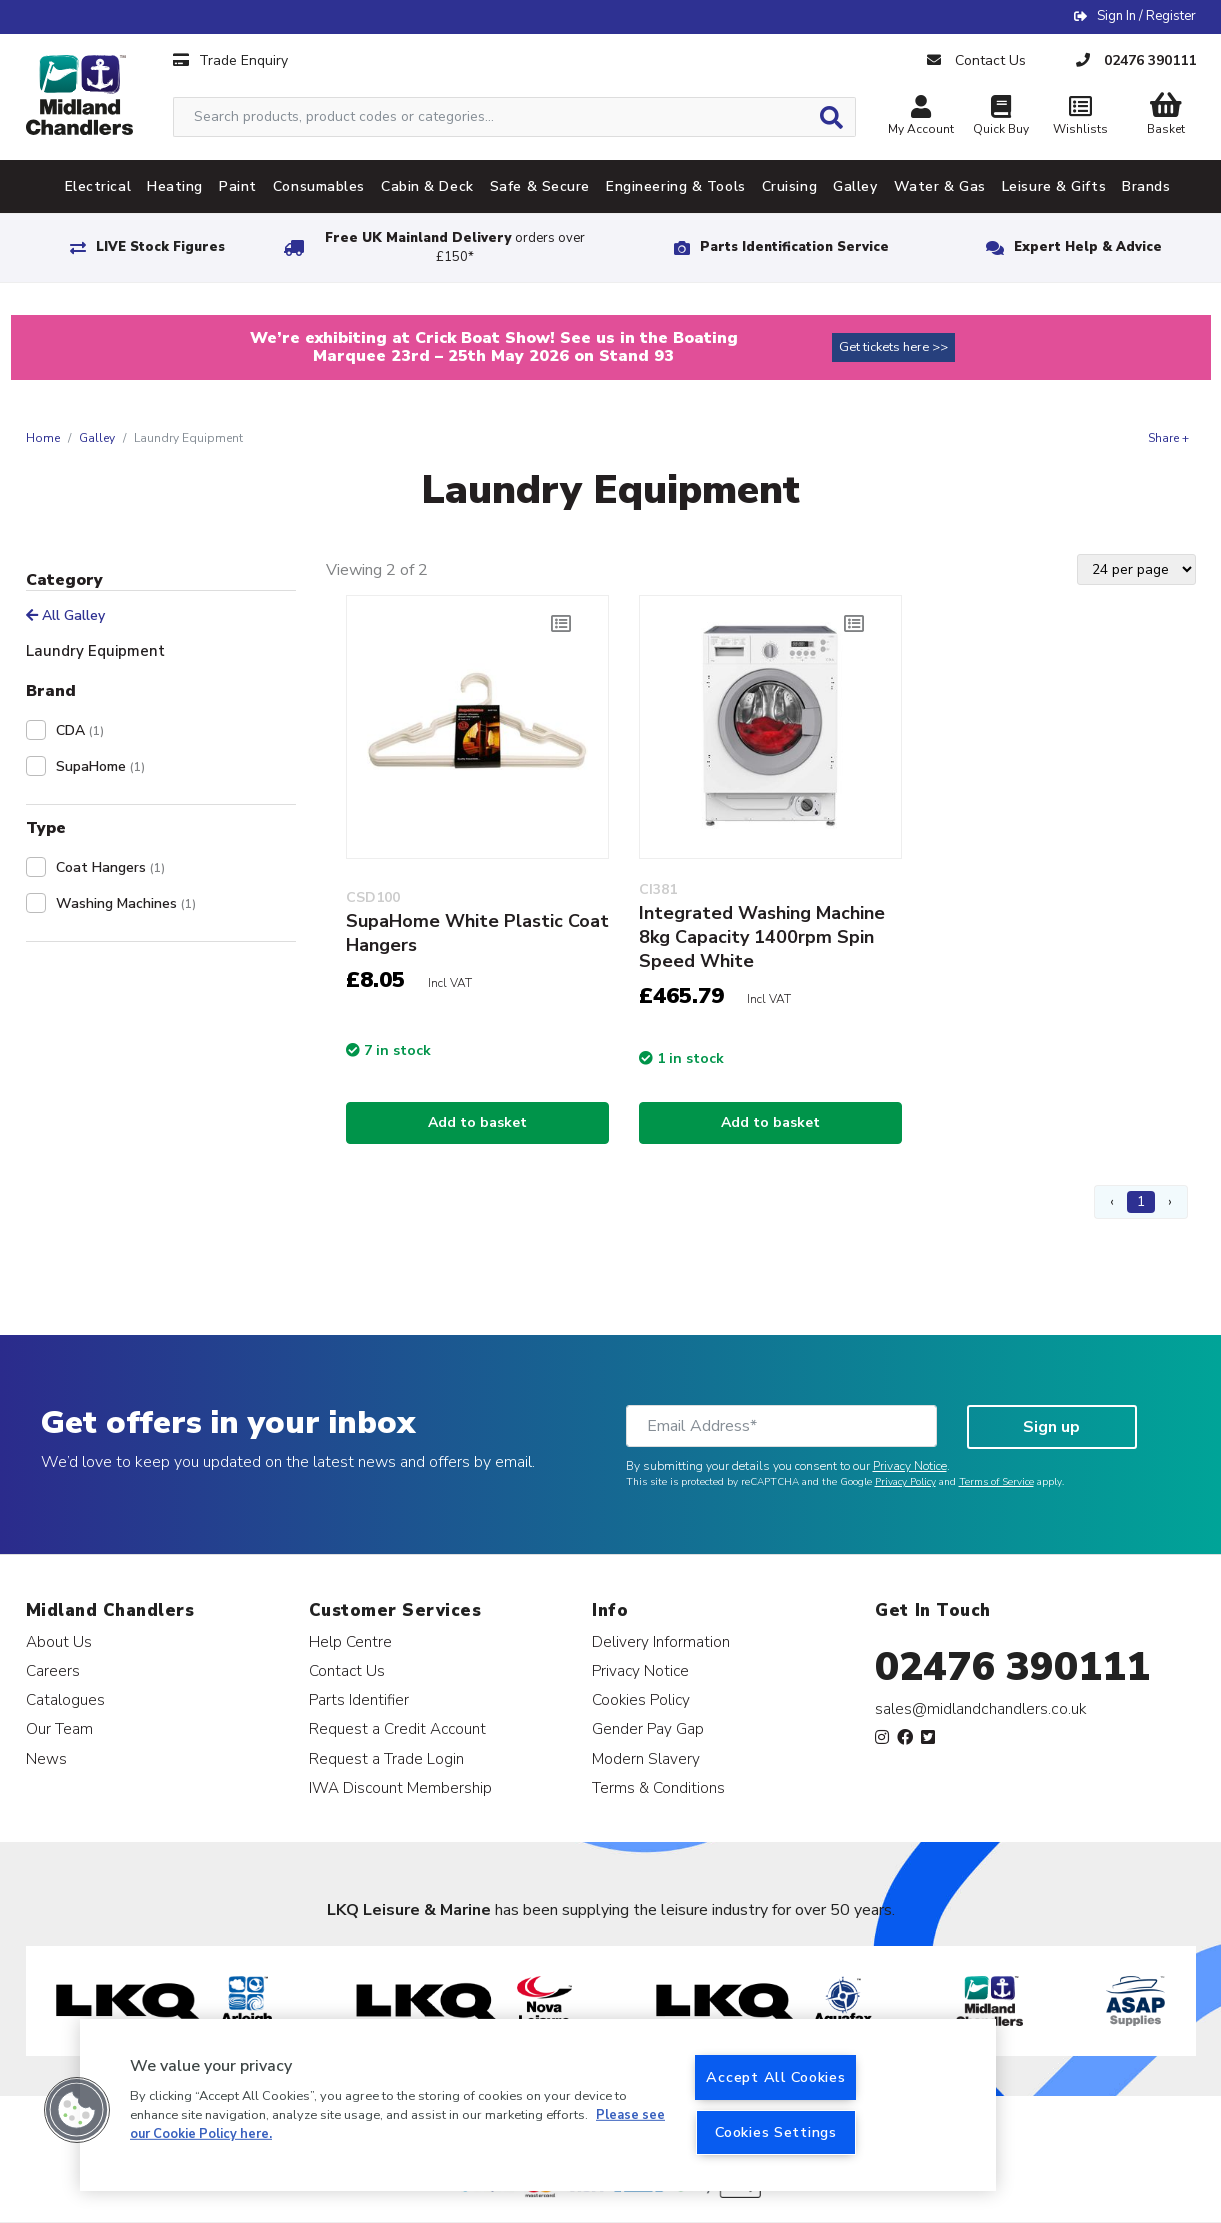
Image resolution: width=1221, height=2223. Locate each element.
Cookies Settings (776, 2132)
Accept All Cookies (775, 2077)
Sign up (1051, 1427)
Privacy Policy (905, 1482)
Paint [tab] (238, 186)
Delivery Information (661, 1641)
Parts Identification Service (794, 247)
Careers (53, 1670)
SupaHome (100, 766)
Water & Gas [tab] (940, 186)
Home (43, 438)
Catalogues (65, 1699)
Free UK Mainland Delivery (455, 247)
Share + (1168, 438)
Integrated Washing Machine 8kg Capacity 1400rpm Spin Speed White (762, 937)
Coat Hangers (110, 867)
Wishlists (1081, 117)
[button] (77, 2110)
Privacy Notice (910, 1466)
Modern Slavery (646, 1758)
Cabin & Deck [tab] (427, 186)
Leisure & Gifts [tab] (1054, 186)
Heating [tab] (175, 186)
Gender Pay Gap (648, 1728)
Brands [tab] (1146, 186)
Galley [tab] (855, 186)
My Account (921, 117)
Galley (97, 438)
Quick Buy (1001, 117)
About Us (59, 1641)
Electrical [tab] (98, 186)
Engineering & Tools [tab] (676, 186)
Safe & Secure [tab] (540, 186)
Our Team (59, 1728)
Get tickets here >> (893, 347)
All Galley (65, 615)
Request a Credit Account (397, 1728)
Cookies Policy (641, 1699)
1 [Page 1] (1141, 1201)
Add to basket (477, 1122)
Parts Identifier (359, 1699)
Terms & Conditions (658, 1787)
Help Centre (350, 1641)
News (46, 1758)
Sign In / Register (1146, 16)
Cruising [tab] (789, 186)
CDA (80, 730)
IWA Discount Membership (400, 1787)
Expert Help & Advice (1088, 247)
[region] (538, 2105)
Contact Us (347, 1670)
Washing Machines (126, 903)
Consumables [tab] (319, 186)
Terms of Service (996, 1482)
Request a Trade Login (386, 1758)
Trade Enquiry (230, 60)
